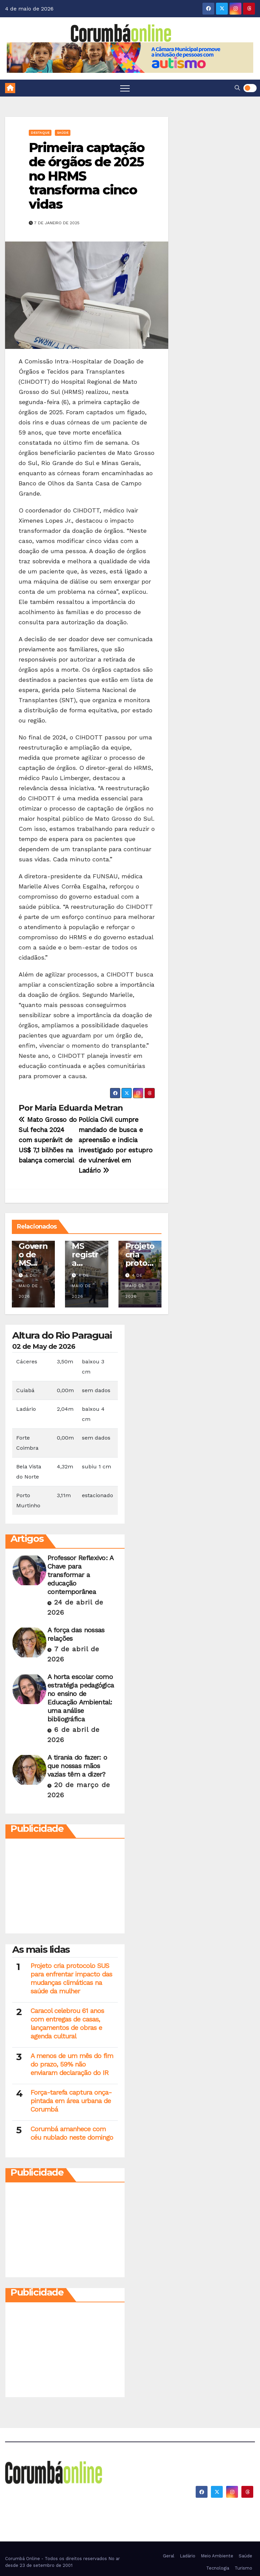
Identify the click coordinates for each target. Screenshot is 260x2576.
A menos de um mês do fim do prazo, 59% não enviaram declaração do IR (71, 2064)
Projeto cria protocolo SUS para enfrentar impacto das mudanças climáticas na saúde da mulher (71, 1978)
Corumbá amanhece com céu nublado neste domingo (71, 2133)
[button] (237, 88)
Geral (168, 2555)
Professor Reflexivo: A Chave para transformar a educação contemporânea (80, 1575)
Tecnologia (217, 2568)
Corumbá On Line (50, 2501)
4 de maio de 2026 (28, 1286)
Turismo (243, 2568)
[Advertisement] (65, 1887)
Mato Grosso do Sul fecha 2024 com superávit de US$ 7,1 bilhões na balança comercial (48, 1140)
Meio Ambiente (217, 2555)
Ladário (187, 2555)
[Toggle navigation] (125, 88)
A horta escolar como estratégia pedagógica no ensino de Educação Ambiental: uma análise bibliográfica (80, 1698)
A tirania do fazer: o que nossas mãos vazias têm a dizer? (77, 1765)
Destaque (40, 132)
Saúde (62, 132)
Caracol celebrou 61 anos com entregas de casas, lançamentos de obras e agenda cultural (67, 2023)
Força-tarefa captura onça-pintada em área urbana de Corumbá (71, 2100)
